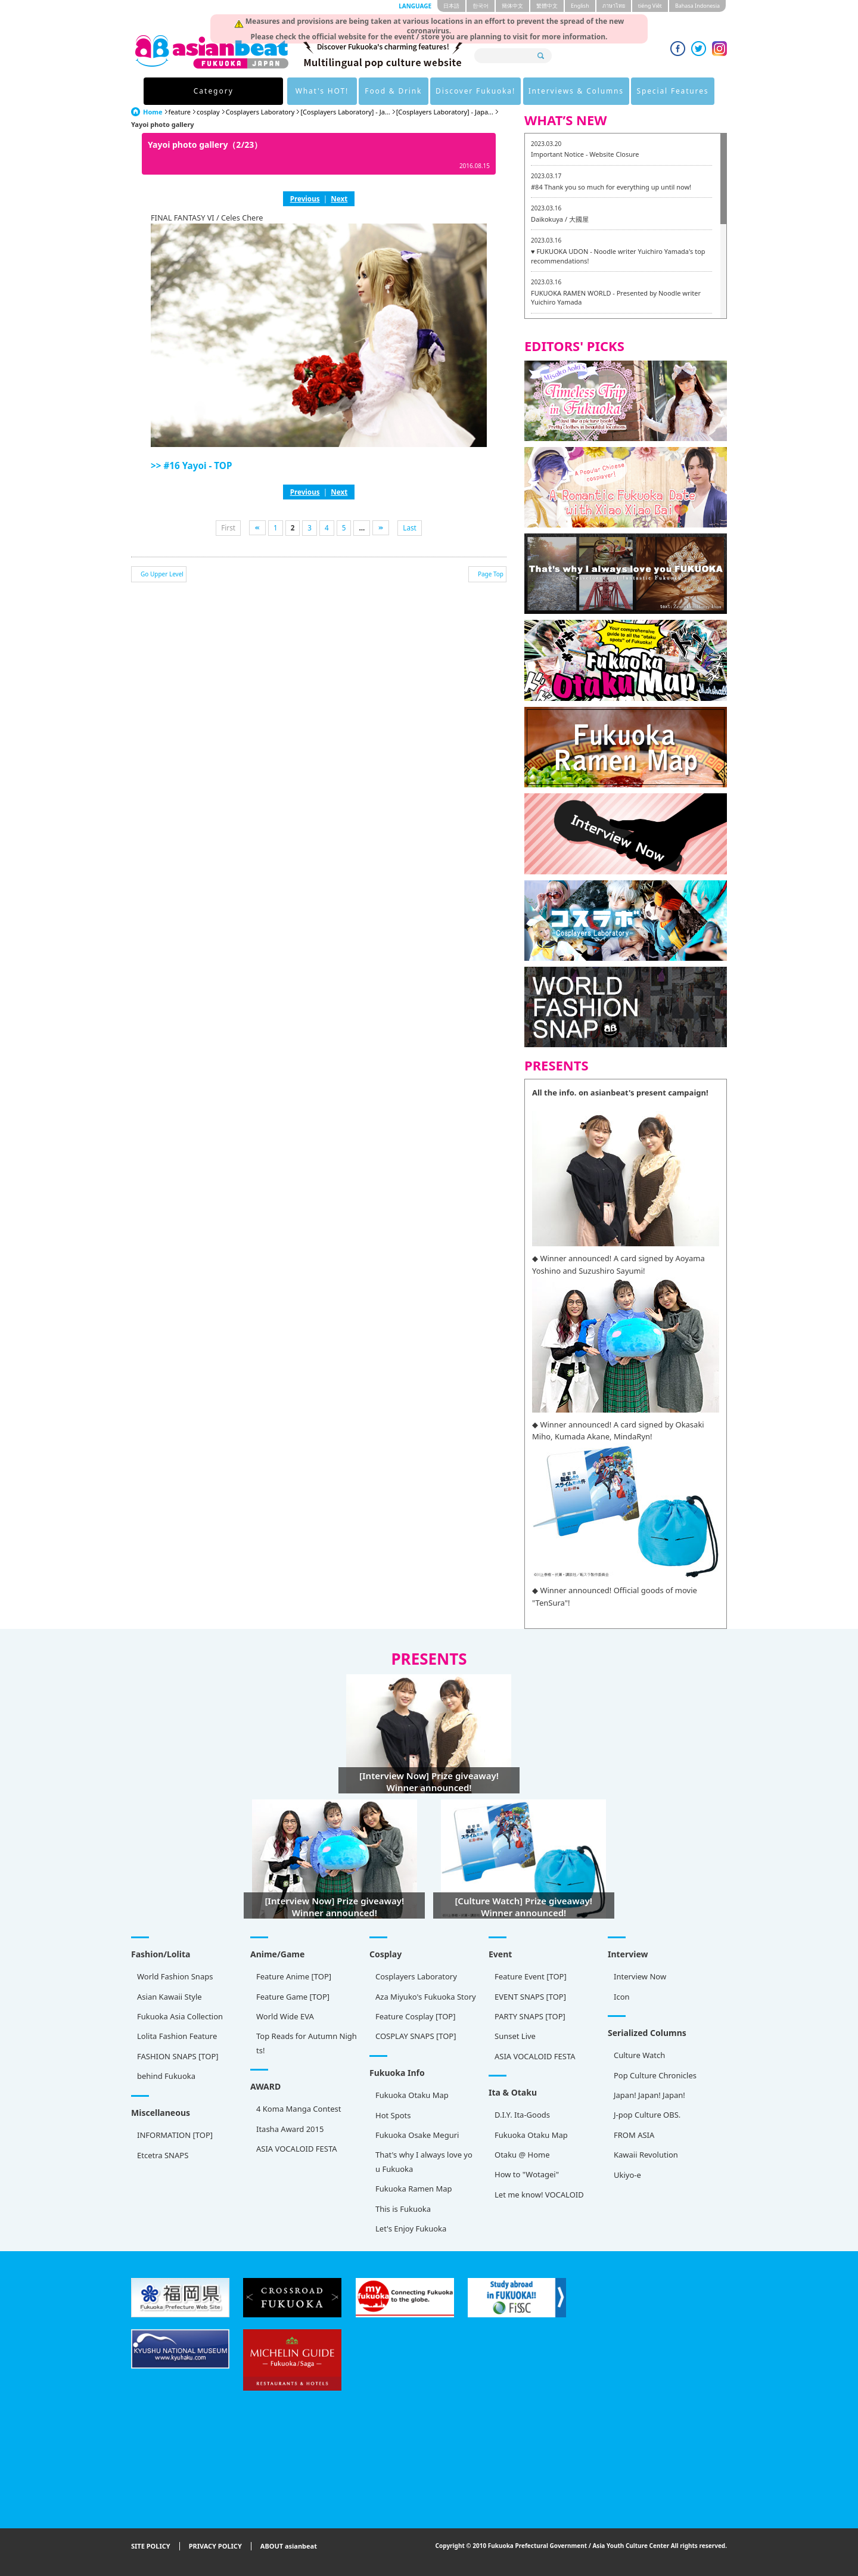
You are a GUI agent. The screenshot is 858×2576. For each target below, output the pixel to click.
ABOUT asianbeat (288, 2546)
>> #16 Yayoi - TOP (191, 465)
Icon (622, 1996)
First (228, 527)
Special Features (643, 91)
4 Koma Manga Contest (298, 2108)
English (580, 6)
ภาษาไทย (613, 6)
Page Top (490, 574)
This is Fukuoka (403, 2208)
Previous (305, 198)
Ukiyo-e (627, 2175)
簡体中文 (512, 6)
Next (339, 198)
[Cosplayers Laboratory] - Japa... (444, 111)
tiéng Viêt (650, 6)
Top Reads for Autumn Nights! (306, 2043)
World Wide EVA (285, 2016)
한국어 (480, 6)
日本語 (451, 6)
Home (153, 111)
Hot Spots (393, 2115)
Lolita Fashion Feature (177, 2036)
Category (208, 91)
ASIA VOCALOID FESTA (535, 2056)
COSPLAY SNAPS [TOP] (415, 2036)
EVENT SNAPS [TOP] (530, 1996)
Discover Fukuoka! (440, 91)
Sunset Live (515, 2036)
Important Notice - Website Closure (585, 154)
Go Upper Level (162, 574)
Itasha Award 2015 (290, 2129)
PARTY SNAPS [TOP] (530, 2016)
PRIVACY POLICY (215, 2546)
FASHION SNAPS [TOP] (178, 2056)
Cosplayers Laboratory (260, 111)
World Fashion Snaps (175, 1976)
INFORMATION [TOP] (175, 2135)
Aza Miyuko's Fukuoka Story (425, 1996)
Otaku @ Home (522, 2154)
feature (180, 111)
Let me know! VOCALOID (539, 2194)
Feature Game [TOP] (292, 1996)
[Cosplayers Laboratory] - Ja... (345, 111)
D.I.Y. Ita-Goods (522, 2114)
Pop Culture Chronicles (655, 2075)
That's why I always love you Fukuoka (423, 2161)
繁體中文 (547, 6)
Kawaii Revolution (646, 2154)
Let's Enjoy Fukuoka (410, 2228)
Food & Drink (357, 91)
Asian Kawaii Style (169, 1996)
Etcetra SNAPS (162, 2155)
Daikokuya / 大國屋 (560, 219)
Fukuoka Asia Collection (180, 2016)
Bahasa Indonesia (697, 6)
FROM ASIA (634, 2135)
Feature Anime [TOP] (293, 1976)
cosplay (208, 111)
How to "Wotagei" (527, 2174)
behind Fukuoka (166, 2076)
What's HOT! (283, 91)
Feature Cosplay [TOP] (415, 2016)
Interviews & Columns (544, 91)
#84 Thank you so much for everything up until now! (611, 186)
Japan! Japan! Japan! (649, 2095)
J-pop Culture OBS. (647, 2114)
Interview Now (640, 1976)
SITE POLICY (150, 2546)
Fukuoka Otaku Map (412, 2095)
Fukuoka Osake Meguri (417, 2135)
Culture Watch (639, 2055)
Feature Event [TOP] (531, 1976)
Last (409, 527)
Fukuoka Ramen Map (413, 2188)
